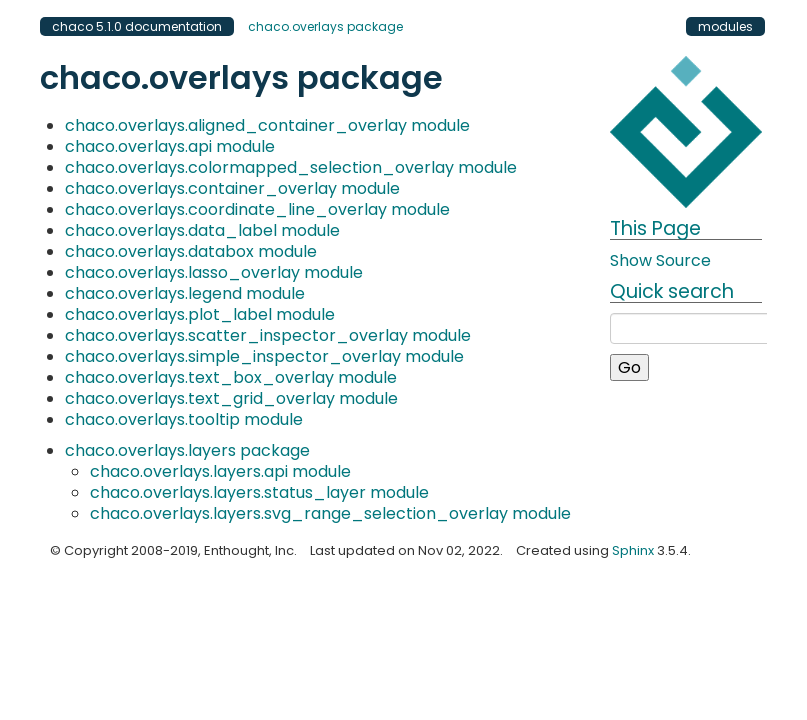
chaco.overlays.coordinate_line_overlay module (257, 209)
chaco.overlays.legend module (185, 293)
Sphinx (633, 550)
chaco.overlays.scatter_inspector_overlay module (268, 335)
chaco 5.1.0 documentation (137, 26)
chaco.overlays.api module (170, 146)
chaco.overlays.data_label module (202, 230)
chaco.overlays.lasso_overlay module (214, 272)
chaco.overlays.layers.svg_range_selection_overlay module (330, 513)
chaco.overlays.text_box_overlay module (231, 377)
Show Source (660, 260)
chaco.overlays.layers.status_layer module (259, 492)
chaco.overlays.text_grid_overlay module (231, 398)
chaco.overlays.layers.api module (220, 471)
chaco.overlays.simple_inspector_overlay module (264, 356)
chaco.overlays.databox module (191, 251)
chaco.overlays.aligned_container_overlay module (267, 125)
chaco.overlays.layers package (187, 450)
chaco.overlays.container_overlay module (232, 188)
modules (725, 26)
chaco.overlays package (325, 26)
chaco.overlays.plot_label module (200, 314)
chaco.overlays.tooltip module (184, 419)
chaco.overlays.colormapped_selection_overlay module (291, 167)
